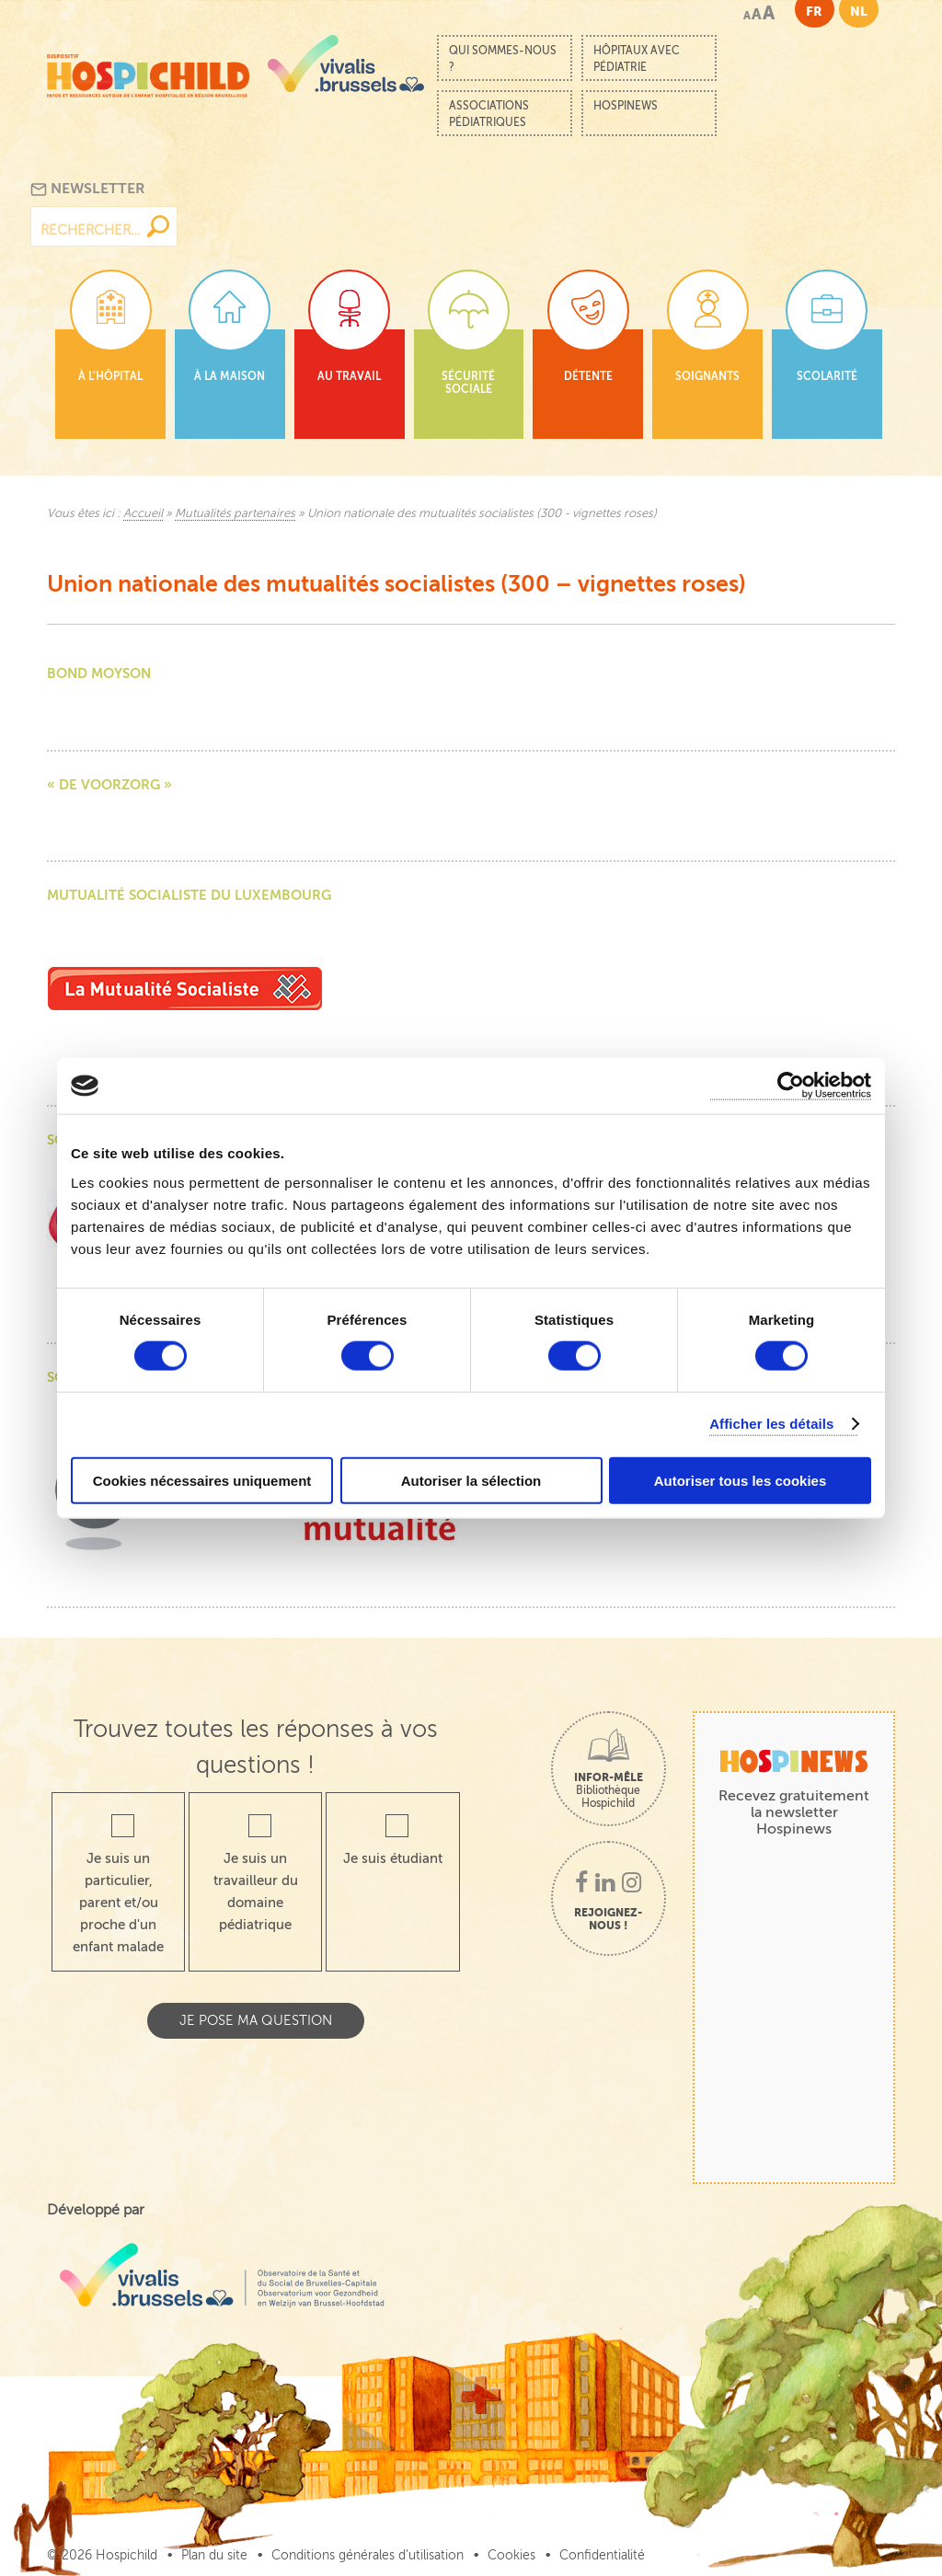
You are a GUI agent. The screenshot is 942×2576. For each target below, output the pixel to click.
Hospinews (625, 105)
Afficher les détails (771, 1424)
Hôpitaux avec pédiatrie (636, 59)
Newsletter (87, 189)
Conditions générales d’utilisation (367, 2555)
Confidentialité (602, 2555)
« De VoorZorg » (109, 784)
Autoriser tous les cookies (740, 1480)
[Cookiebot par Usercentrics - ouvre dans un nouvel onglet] (790, 1086)
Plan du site (214, 2555)
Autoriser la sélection (471, 1480)
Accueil (143, 513)
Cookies (511, 2555)
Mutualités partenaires (235, 513)
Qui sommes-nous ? (503, 59)
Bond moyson (99, 673)
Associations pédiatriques (489, 114)
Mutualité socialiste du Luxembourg (189, 895)
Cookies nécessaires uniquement (202, 1480)
